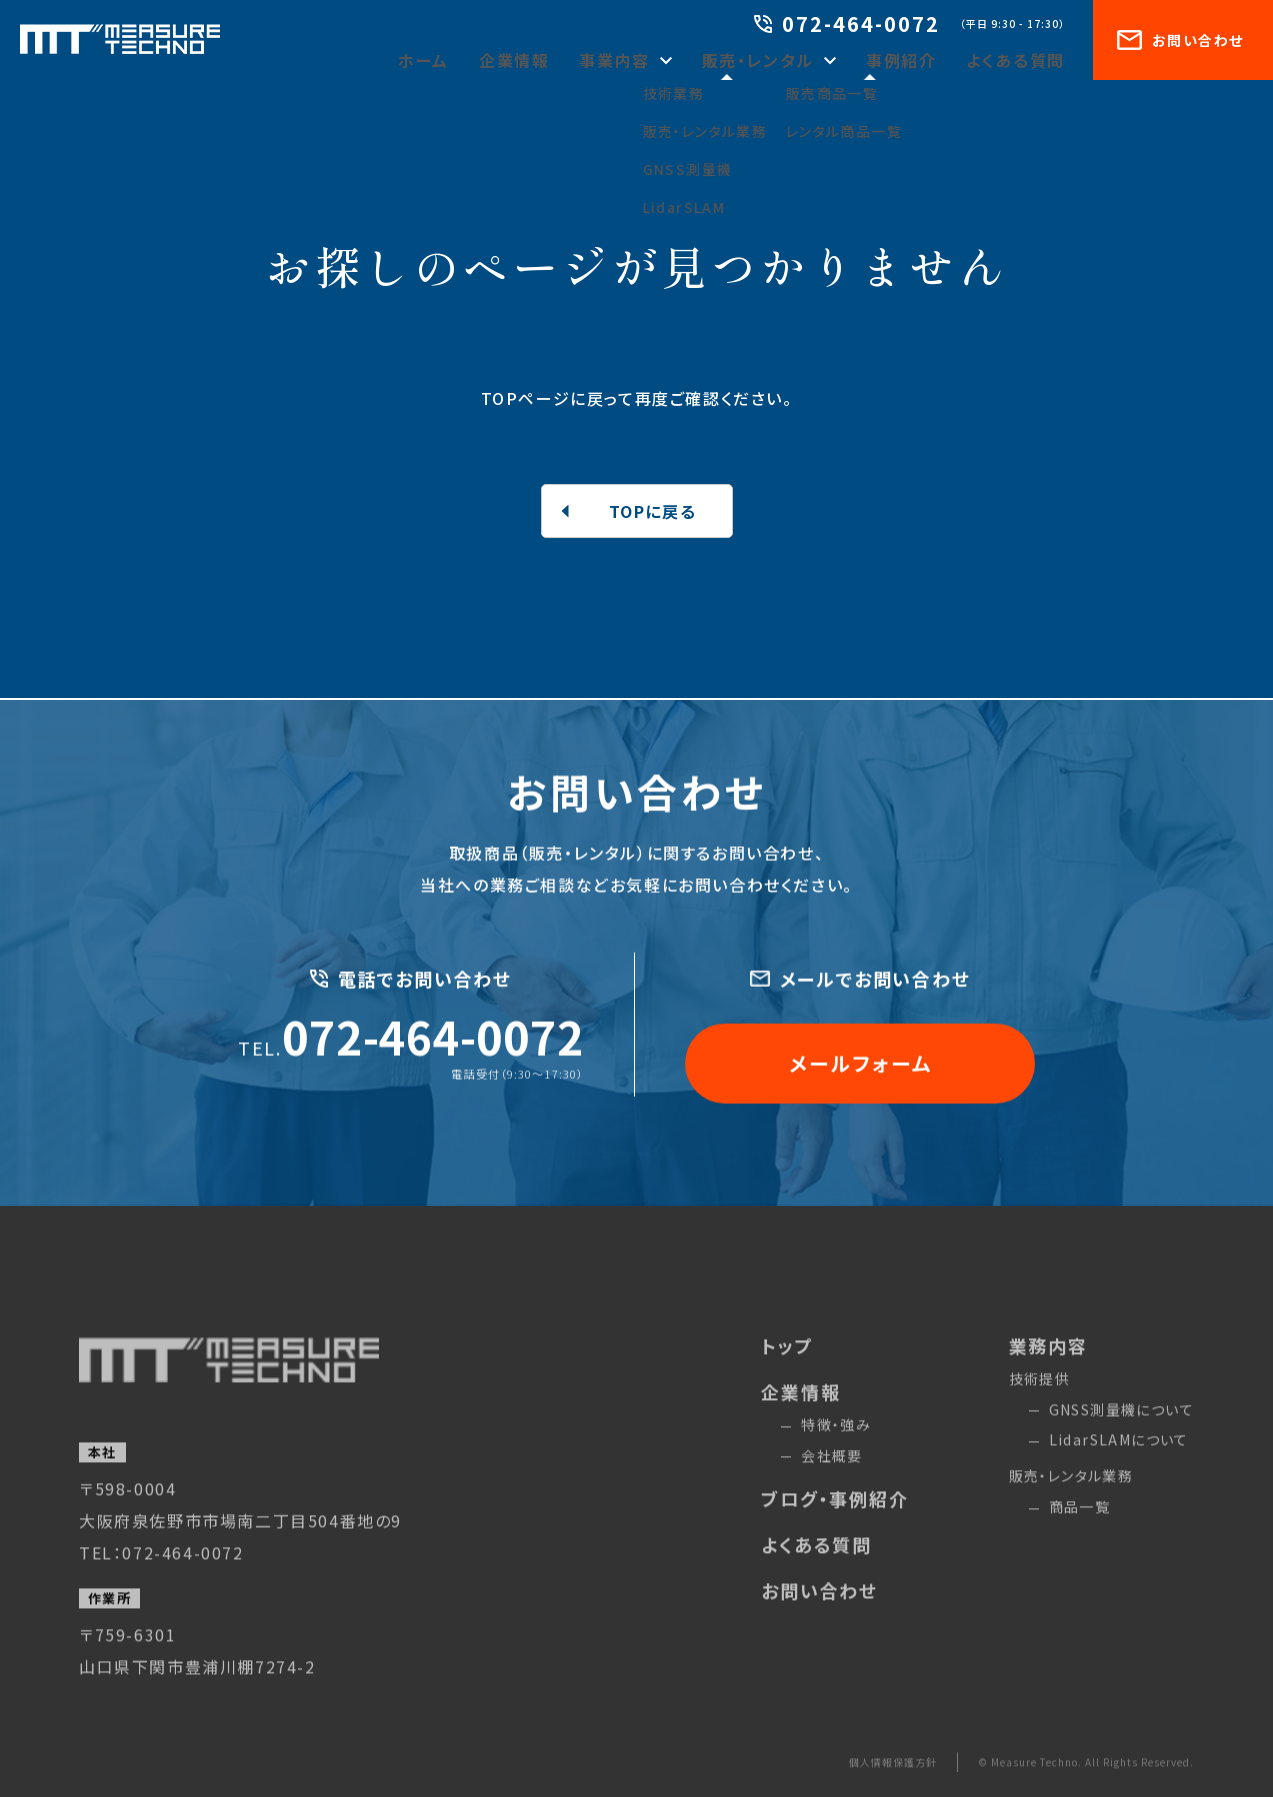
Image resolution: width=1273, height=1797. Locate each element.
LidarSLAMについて (1119, 1469)
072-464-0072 (847, 25)
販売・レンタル (789, 60)
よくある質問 (1022, 60)
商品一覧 (1080, 1535)
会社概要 (832, 1484)
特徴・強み (836, 1453)
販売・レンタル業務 (1071, 1505)
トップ (787, 1374)
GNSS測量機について (1121, 1438)
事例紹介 (919, 60)
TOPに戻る (653, 511)
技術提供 (1040, 1407)
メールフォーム (860, 1068)
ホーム (485, 60)
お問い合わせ (1180, 40)
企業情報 (568, 60)
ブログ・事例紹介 (834, 1528)
